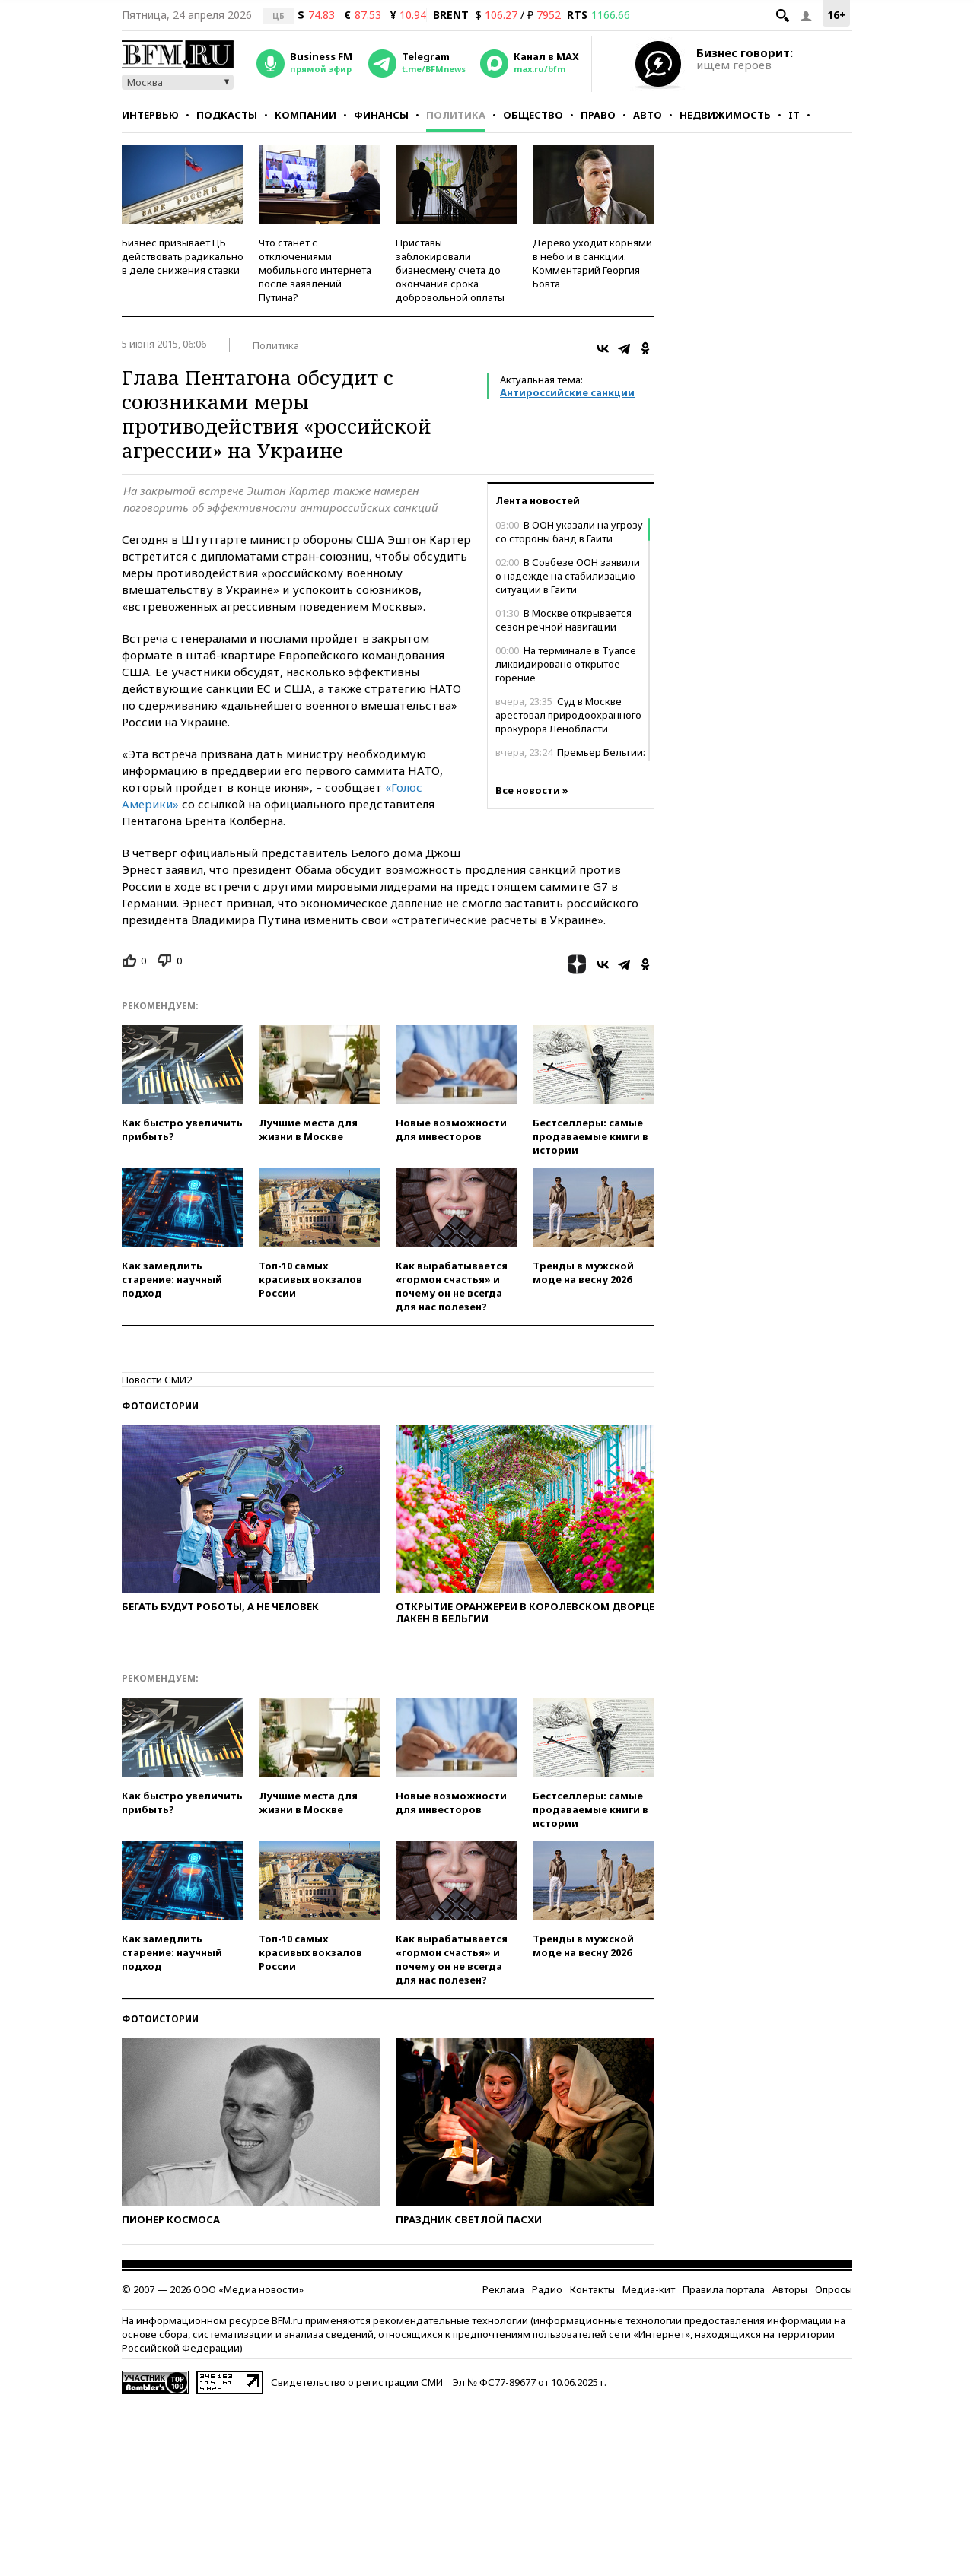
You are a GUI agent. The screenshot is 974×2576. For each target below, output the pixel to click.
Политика (455, 115)
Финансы (381, 115)
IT (794, 115)
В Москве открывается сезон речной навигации (563, 620)
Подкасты (226, 115)
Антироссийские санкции (567, 392)
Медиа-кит (648, 2289)
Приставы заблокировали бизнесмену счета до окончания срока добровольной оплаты (450, 270)
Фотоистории (160, 1405)
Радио (547, 2289)
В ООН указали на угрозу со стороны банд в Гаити (569, 531)
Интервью (150, 115)
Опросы (833, 2289)
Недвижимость (725, 115)
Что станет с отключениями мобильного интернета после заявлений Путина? (315, 270)
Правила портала (724, 2289)
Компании (305, 115)
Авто (647, 115)
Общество (533, 115)
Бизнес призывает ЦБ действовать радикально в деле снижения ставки (183, 256)
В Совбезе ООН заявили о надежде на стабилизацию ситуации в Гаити (567, 575)
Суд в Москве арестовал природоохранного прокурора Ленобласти (568, 714)
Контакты (592, 2289)
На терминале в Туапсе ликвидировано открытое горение (565, 663)
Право (598, 115)
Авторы (789, 2289)
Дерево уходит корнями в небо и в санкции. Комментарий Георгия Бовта (592, 263)
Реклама (503, 2289)
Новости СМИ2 (157, 1379)
